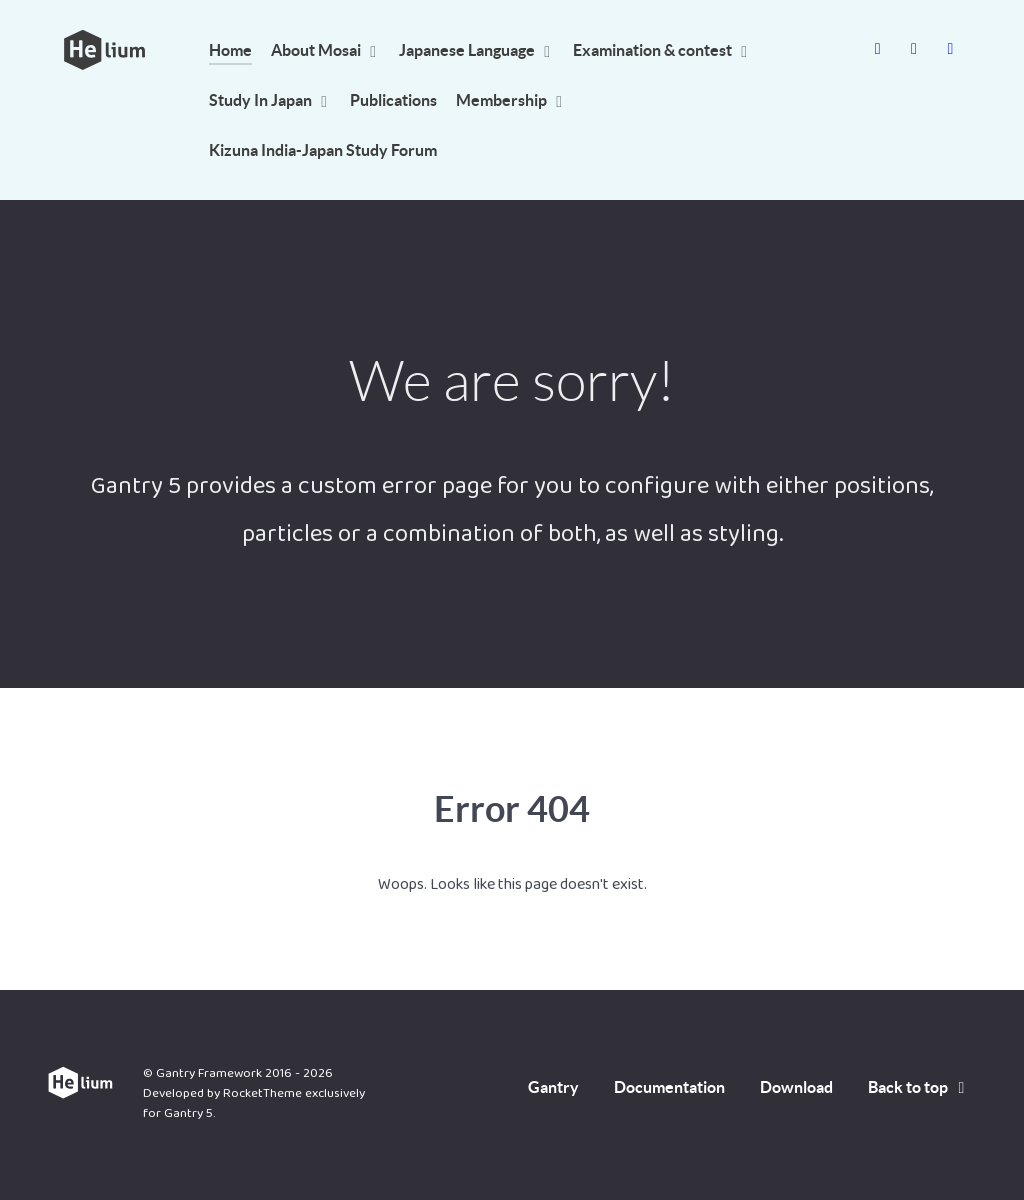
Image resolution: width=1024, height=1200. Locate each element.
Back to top (920, 1087)
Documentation (669, 1087)
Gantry (553, 1087)
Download (796, 1087)
